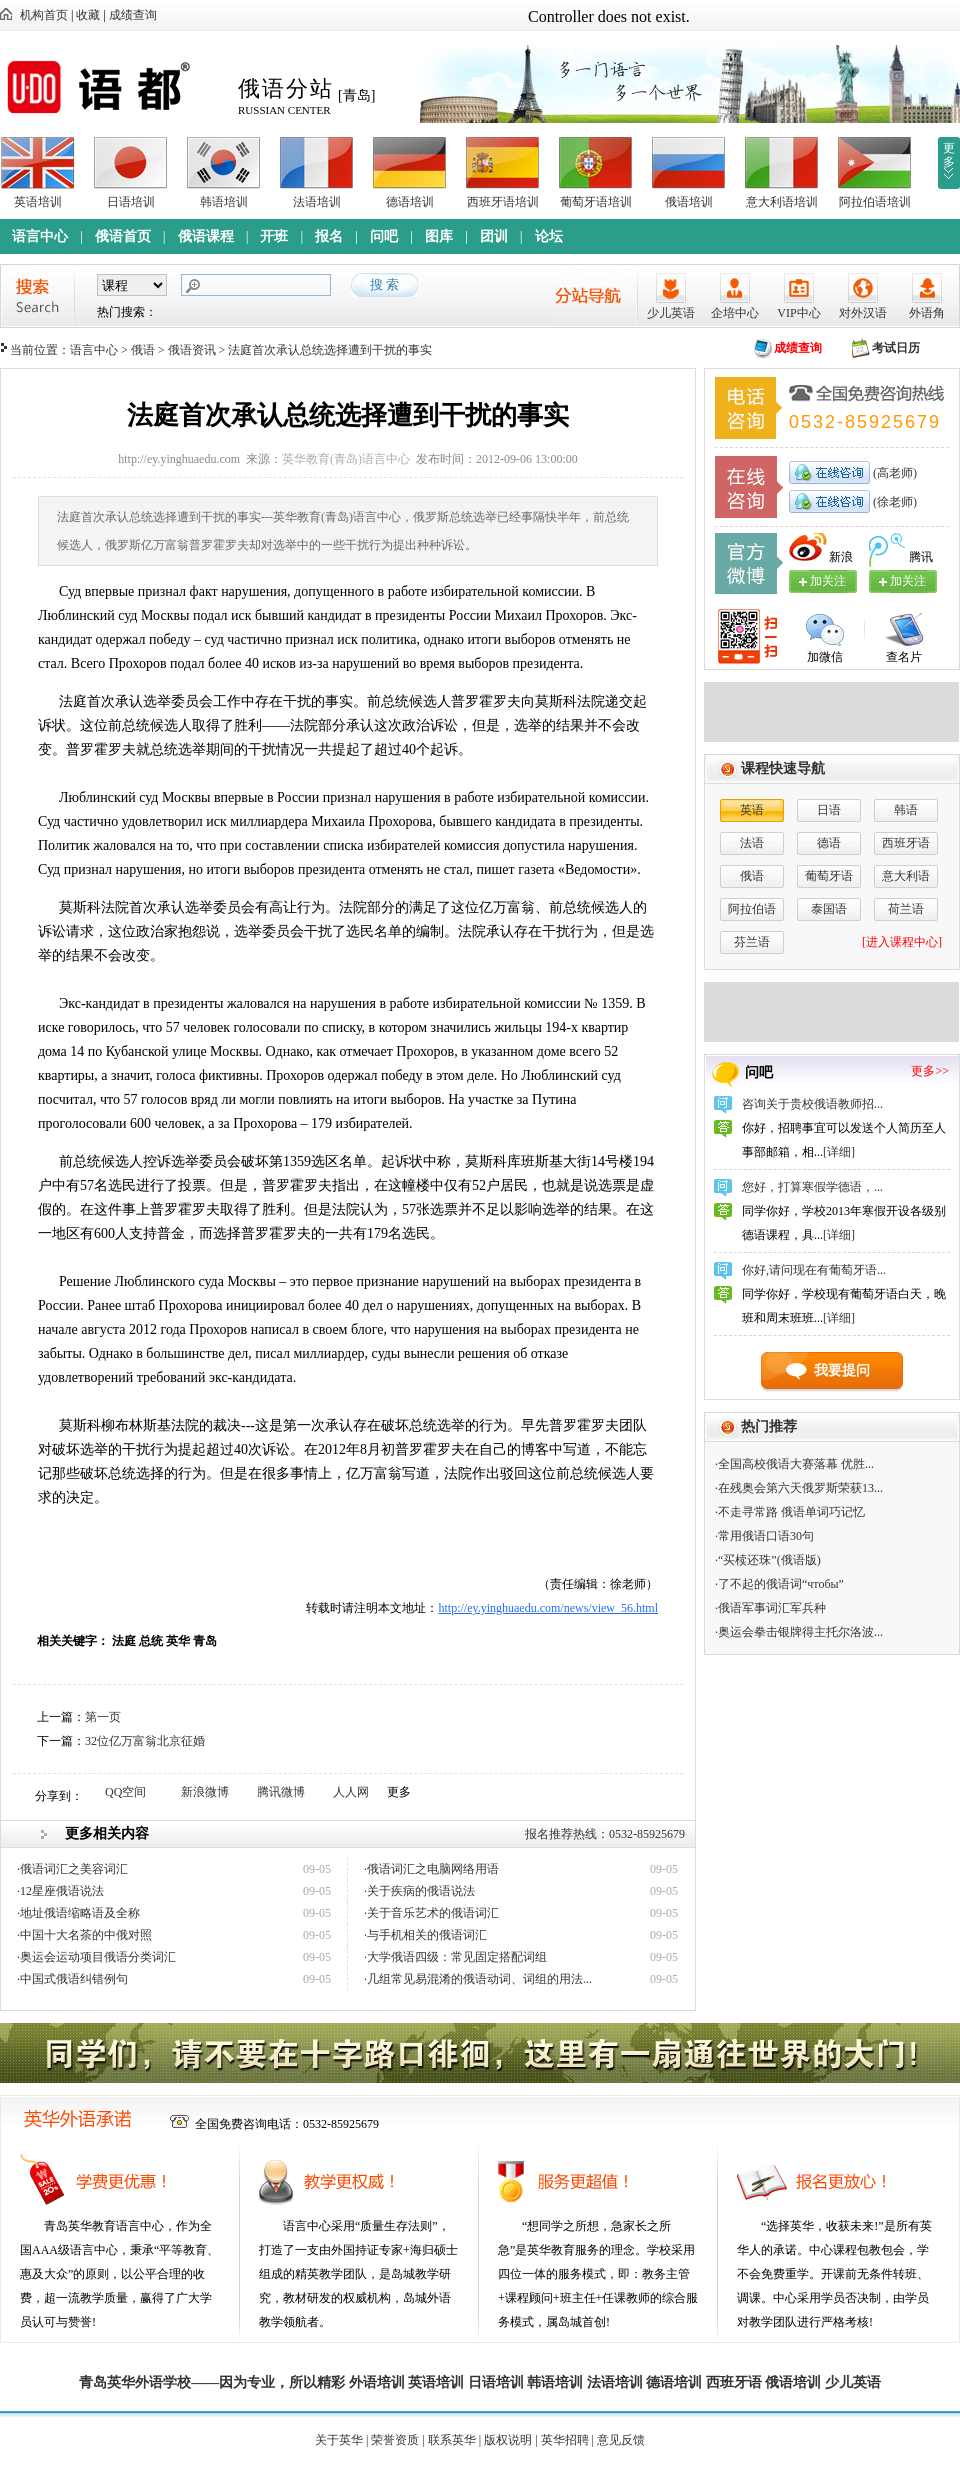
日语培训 (131, 202)
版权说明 (508, 2440)
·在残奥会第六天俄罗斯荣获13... (799, 1488)
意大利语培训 (782, 202)
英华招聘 (565, 2440)
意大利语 (906, 876)
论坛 (549, 236)
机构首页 (44, 15)
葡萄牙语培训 (596, 202)
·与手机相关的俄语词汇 (425, 1935)
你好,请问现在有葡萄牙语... (814, 1270)
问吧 (384, 236)
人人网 (351, 1792)
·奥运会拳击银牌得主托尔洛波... (799, 1632)
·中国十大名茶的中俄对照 (84, 1935)
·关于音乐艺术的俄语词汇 (431, 1913)
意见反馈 (621, 2440)
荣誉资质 (395, 2440)
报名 (329, 236)
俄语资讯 (192, 350)
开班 (274, 236)
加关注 (908, 581)
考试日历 (896, 348)
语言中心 (40, 236)
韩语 (906, 810)
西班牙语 (906, 843)
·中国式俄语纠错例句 (72, 1979)
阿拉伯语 (752, 909)
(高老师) (893, 473)
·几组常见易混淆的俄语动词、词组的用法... (478, 1979)
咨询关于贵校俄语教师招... (812, 1104)
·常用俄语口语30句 (764, 1536)
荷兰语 (906, 909)
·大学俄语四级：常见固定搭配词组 (455, 1957)
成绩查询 (133, 15)
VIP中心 (798, 313)
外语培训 (377, 2382)
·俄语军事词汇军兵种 (770, 1608)
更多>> (930, 1071)
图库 (439, 236)
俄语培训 (689, 202)
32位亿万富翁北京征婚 (145, 1741)
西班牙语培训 (503, 202)
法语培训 (317, 202)
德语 (829, 843)
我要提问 (842, 1370)
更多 (949, 155)
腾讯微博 (281, 1792)
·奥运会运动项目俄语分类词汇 (96, 1957)
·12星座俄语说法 (60, 1891)
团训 (494, 236)
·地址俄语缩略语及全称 (78, 1913)
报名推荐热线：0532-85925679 (605, 1834)
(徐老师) (893, 502)
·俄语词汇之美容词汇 (72, 1869)
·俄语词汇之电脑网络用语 (431, 1869)
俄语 (143, 350)
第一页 (103, 1717)
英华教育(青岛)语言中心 (346, 459)
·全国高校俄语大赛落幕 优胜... (794, 1464)
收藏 (88, 15)
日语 (829, 810)
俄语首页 (123, 236)
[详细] (839, 1152)
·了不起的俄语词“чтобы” (779, 1584)
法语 (752, 843)
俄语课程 (206, 236)
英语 (752, 810)
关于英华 (339, 2440)
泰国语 (829, 909)
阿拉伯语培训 (875, 202)
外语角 (927, 313)
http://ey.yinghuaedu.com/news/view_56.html (548, 1608)
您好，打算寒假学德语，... (812, 1187)
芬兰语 (752, 942)
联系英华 (452, 2440)
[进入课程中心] (902, 942)
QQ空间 (125, 1792)
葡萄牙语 (829, 876)
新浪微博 (205, 1792)
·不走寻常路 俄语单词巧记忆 (790, 1512)
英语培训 (38, 202)
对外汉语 (863, 313)
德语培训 (410, 202)
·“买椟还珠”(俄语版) (768, 1560)
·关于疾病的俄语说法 (419, 1891)
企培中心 (735, 313)
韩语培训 (224, 202)
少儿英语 (671, 313)
